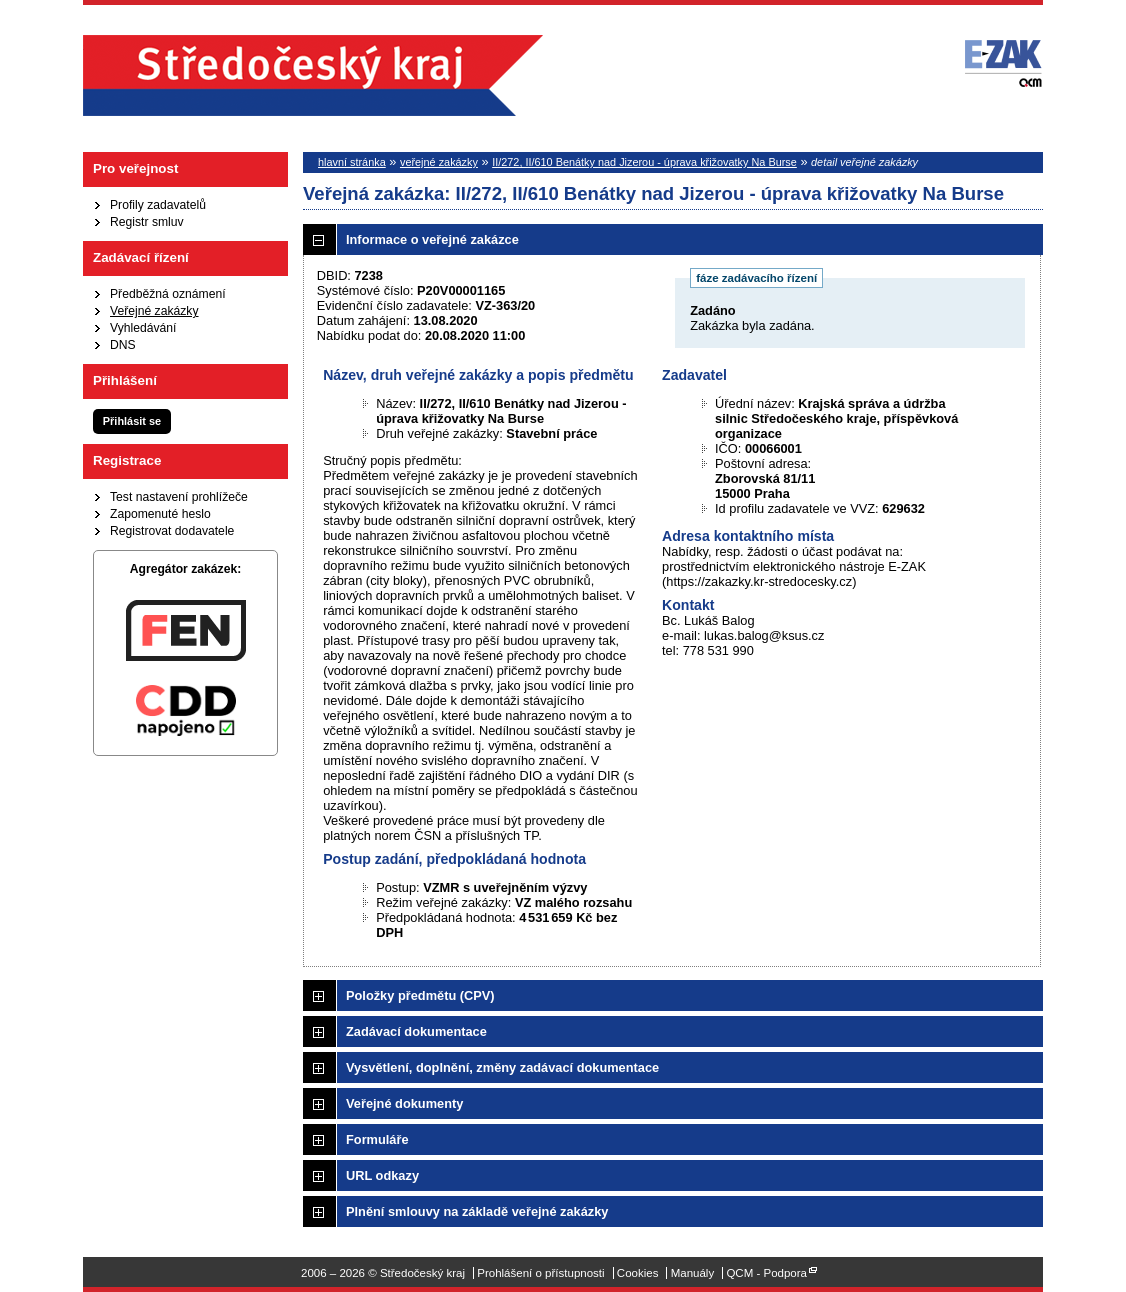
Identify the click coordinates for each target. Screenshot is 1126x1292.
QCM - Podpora (766, 1273)
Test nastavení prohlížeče (179, 497)
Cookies (638, 1273)
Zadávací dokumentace (416, 1031)
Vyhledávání (143, 328)
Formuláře (377, 1139)
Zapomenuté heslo (160, 514)
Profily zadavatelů (158, 205)
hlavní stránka (352, 162)
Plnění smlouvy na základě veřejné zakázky (477, 1211)
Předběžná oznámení (168, 294)
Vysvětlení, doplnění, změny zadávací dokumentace (502, 1067)
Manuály (693, 1273)
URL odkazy (382, 1175)
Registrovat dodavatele (172, 531)
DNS (123, 345)
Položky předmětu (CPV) (420, 995)
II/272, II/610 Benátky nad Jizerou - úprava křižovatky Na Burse (644, 162)
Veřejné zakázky (154, 311)
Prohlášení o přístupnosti (540, 1273)
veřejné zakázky (439, 162)
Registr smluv (147, 222)
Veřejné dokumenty (404, 1103)
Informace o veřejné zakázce (432, 239)
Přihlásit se (132, 421)
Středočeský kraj (313, 75)
